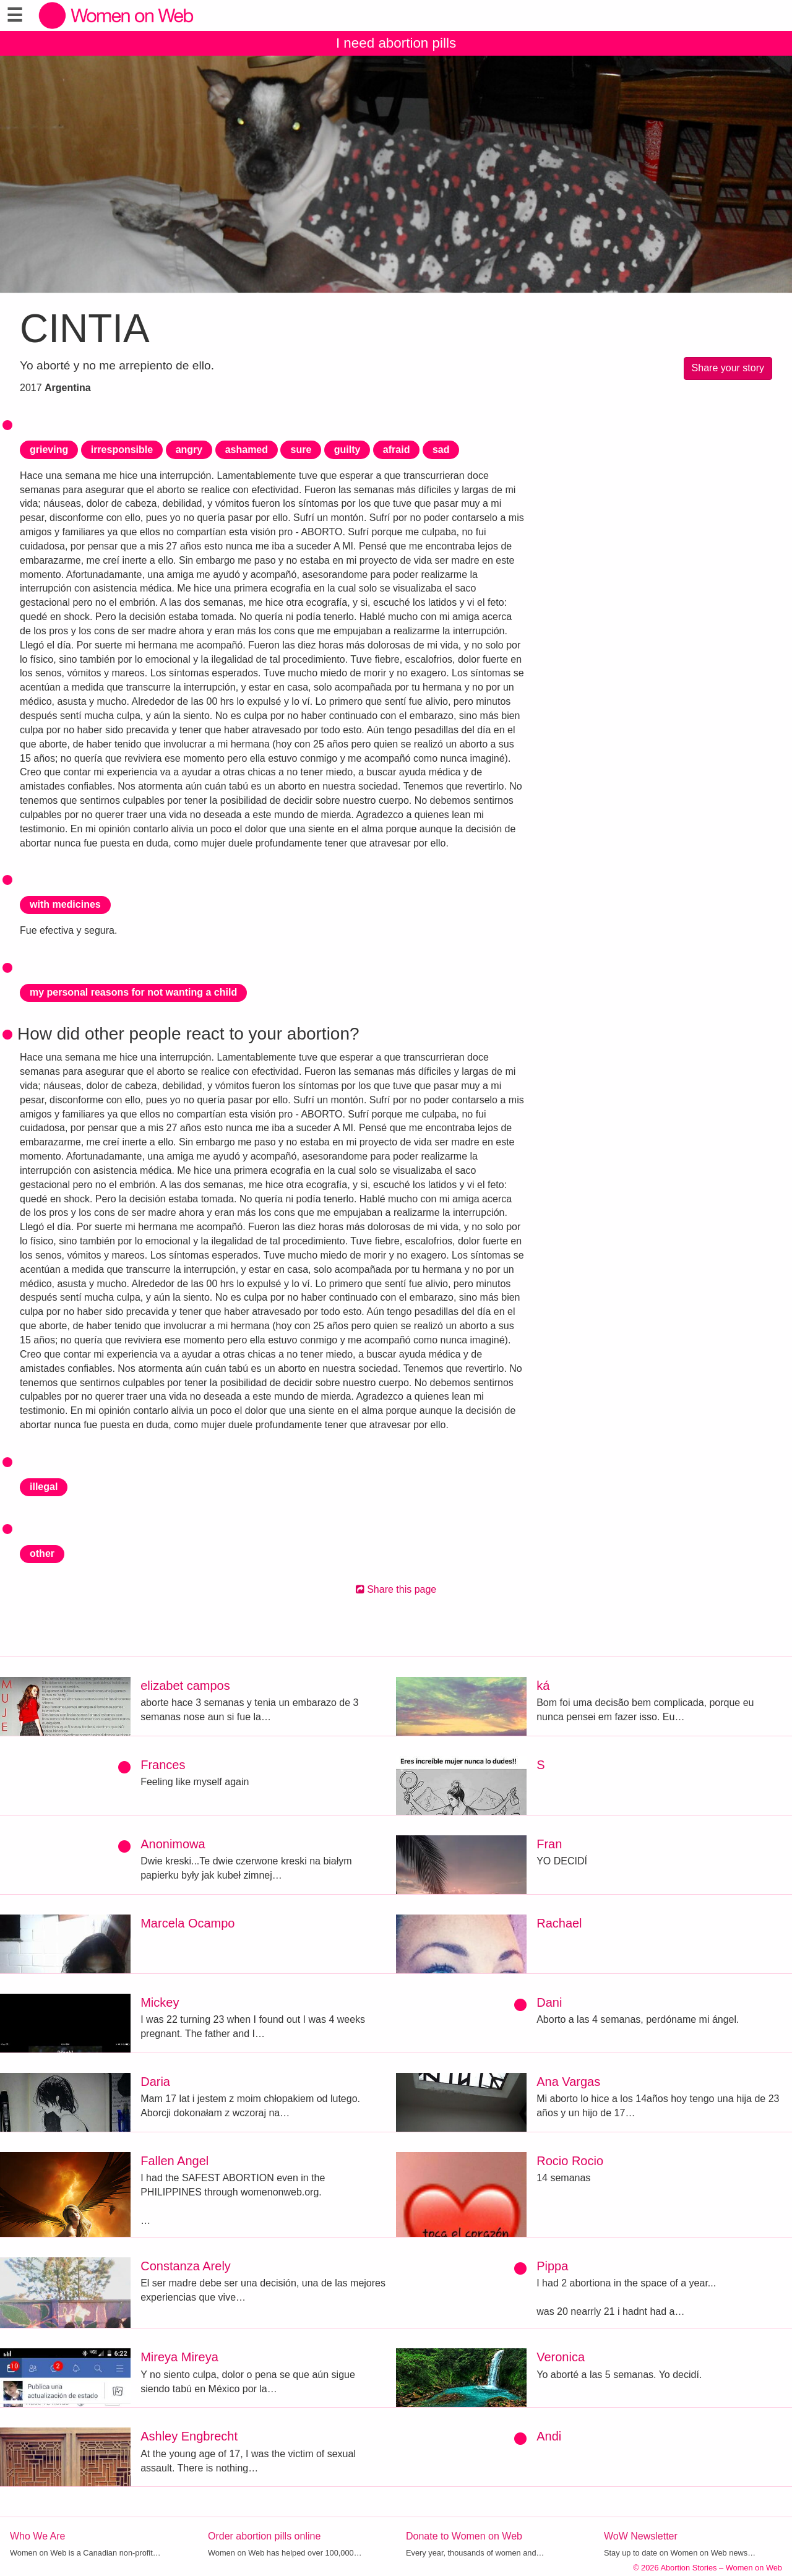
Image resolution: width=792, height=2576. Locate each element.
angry (189, 449)
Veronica (560, 2357)
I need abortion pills (396, 43)
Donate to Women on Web (464, 2536)
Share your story (728, 368)
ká (542, 1685)
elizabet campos (185, 1685)
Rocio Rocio (569, 2161)
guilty (347, 449)
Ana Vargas (568, 2081)
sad (441, 449)
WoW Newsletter (641, 2536)
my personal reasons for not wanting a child (133, 992)
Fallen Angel (174, 2161)
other (42, 1553)
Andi (548, 2436)
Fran (549, 1844)
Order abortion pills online (264, 2536)
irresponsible (122, 449)
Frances (162, 1765)
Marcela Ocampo (187, 1923)
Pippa (552, 2266)
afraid (396, 449)
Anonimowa (172, 1844)
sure (300, 449)
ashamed (246, 449)
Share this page (396, 1589)
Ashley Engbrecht (189, 2436)
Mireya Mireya (179, 2357)
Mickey (159, 2002)
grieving (49, 449)
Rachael (559, 1923)
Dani (549, 2002)
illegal (44, 1486)
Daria (155, 2081)
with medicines (65, 904)
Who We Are (38, 2536)
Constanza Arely (185, 2266)
